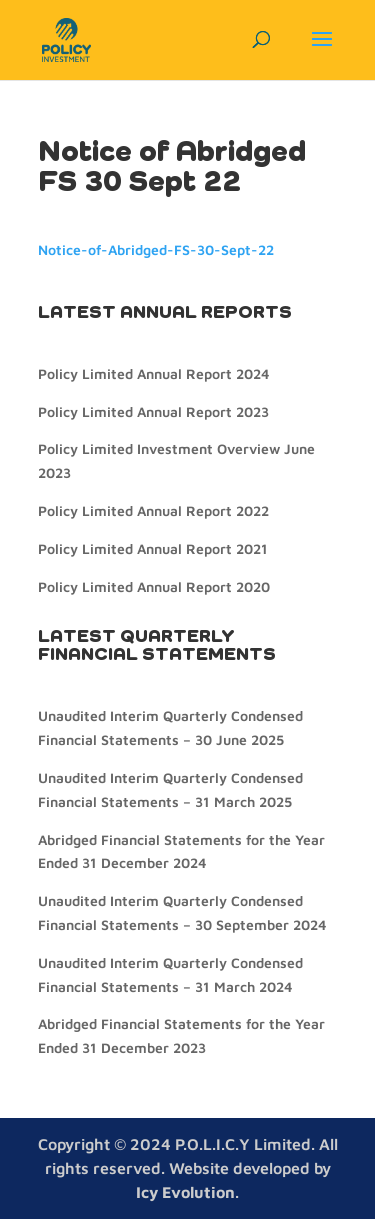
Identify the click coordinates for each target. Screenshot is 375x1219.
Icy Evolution (185, 1192)
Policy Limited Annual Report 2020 (154, 586)
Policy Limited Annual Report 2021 (153, 548)
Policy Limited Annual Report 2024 (153, 373)
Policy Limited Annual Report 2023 (153, 411)
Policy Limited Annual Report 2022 (153, 510)
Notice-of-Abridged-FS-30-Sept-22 (156, 249)
